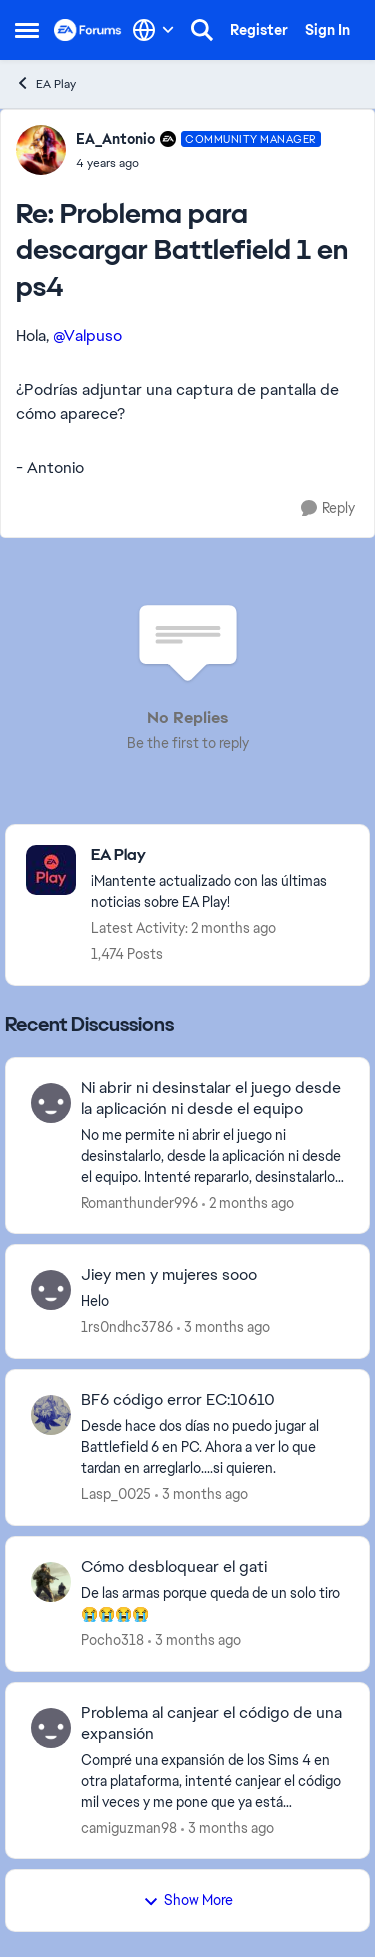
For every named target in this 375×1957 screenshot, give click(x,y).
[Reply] (328, 508)
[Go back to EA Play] (220, 855)
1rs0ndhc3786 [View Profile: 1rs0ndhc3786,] (127, 1327)
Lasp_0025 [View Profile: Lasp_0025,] (116, 1494)
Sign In (327, 30)
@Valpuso (87, 335)
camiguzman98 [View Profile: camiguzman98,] (129, 1827)
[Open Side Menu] (27, 30)
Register (259, 30)
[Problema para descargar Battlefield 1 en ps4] (198, 163)
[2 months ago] (248, 1202)
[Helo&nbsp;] (212, 1301)
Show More (188, 1900)
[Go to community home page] (88, 30)
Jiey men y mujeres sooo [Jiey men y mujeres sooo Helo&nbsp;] (169, 1275)
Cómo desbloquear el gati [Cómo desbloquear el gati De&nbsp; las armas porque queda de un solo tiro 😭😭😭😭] (174, 1567)
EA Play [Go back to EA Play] (45, 83)
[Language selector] (153, 30)
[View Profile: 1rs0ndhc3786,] (51, 1290)
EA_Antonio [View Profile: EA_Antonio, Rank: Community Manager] (115, 139)
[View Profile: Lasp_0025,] (51, 1415)
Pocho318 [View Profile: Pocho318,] (112, 1640)
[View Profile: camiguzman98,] (51, 1728)
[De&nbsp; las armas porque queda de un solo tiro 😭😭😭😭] (212, 1604)
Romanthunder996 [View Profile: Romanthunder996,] (139, 1202)
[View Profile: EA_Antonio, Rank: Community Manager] (41, 150)
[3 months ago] (223, 1327)
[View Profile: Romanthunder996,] (51, 1103)
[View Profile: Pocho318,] (51, 1582)
